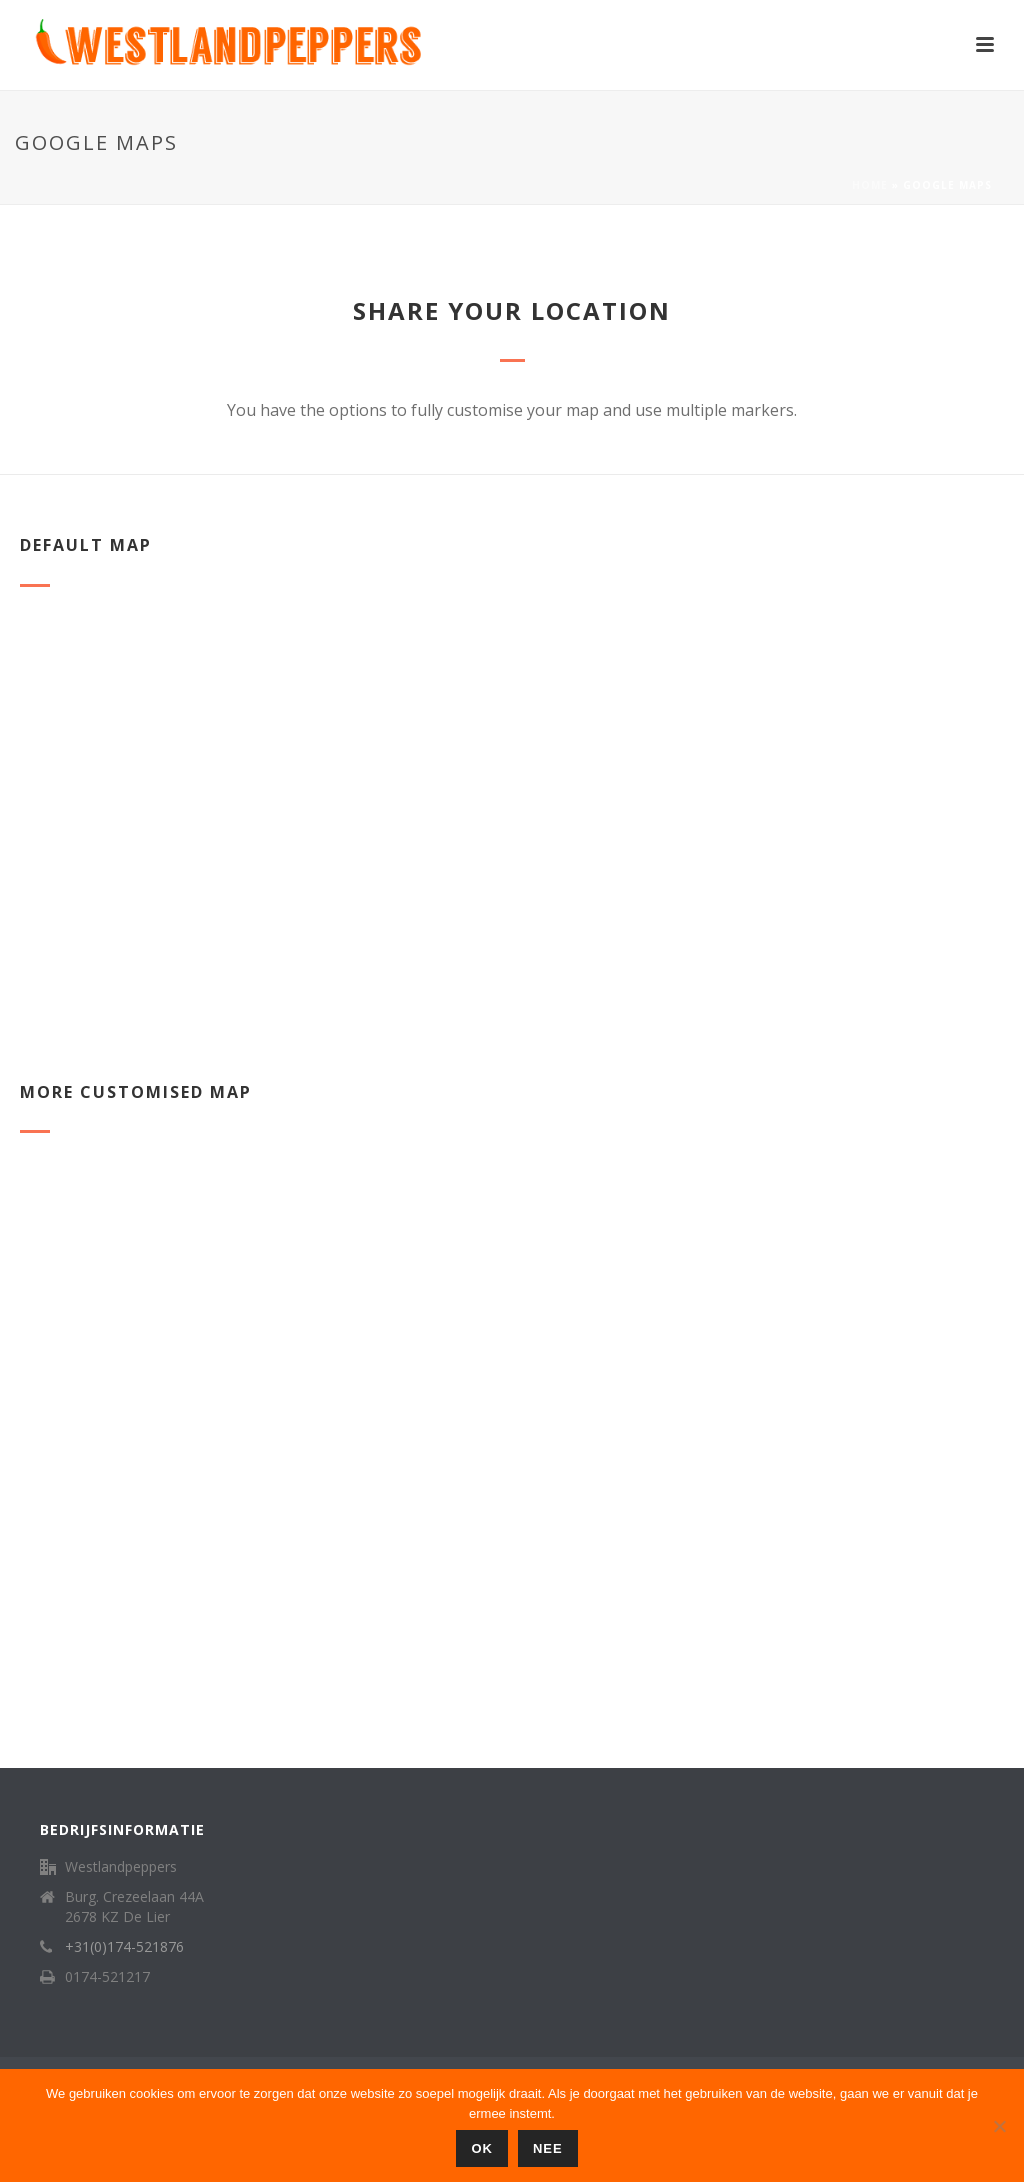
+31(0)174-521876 (124, 1947)
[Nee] (999, 2126)
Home (870, 185)
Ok (482, 2148)
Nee (548, 2148)
